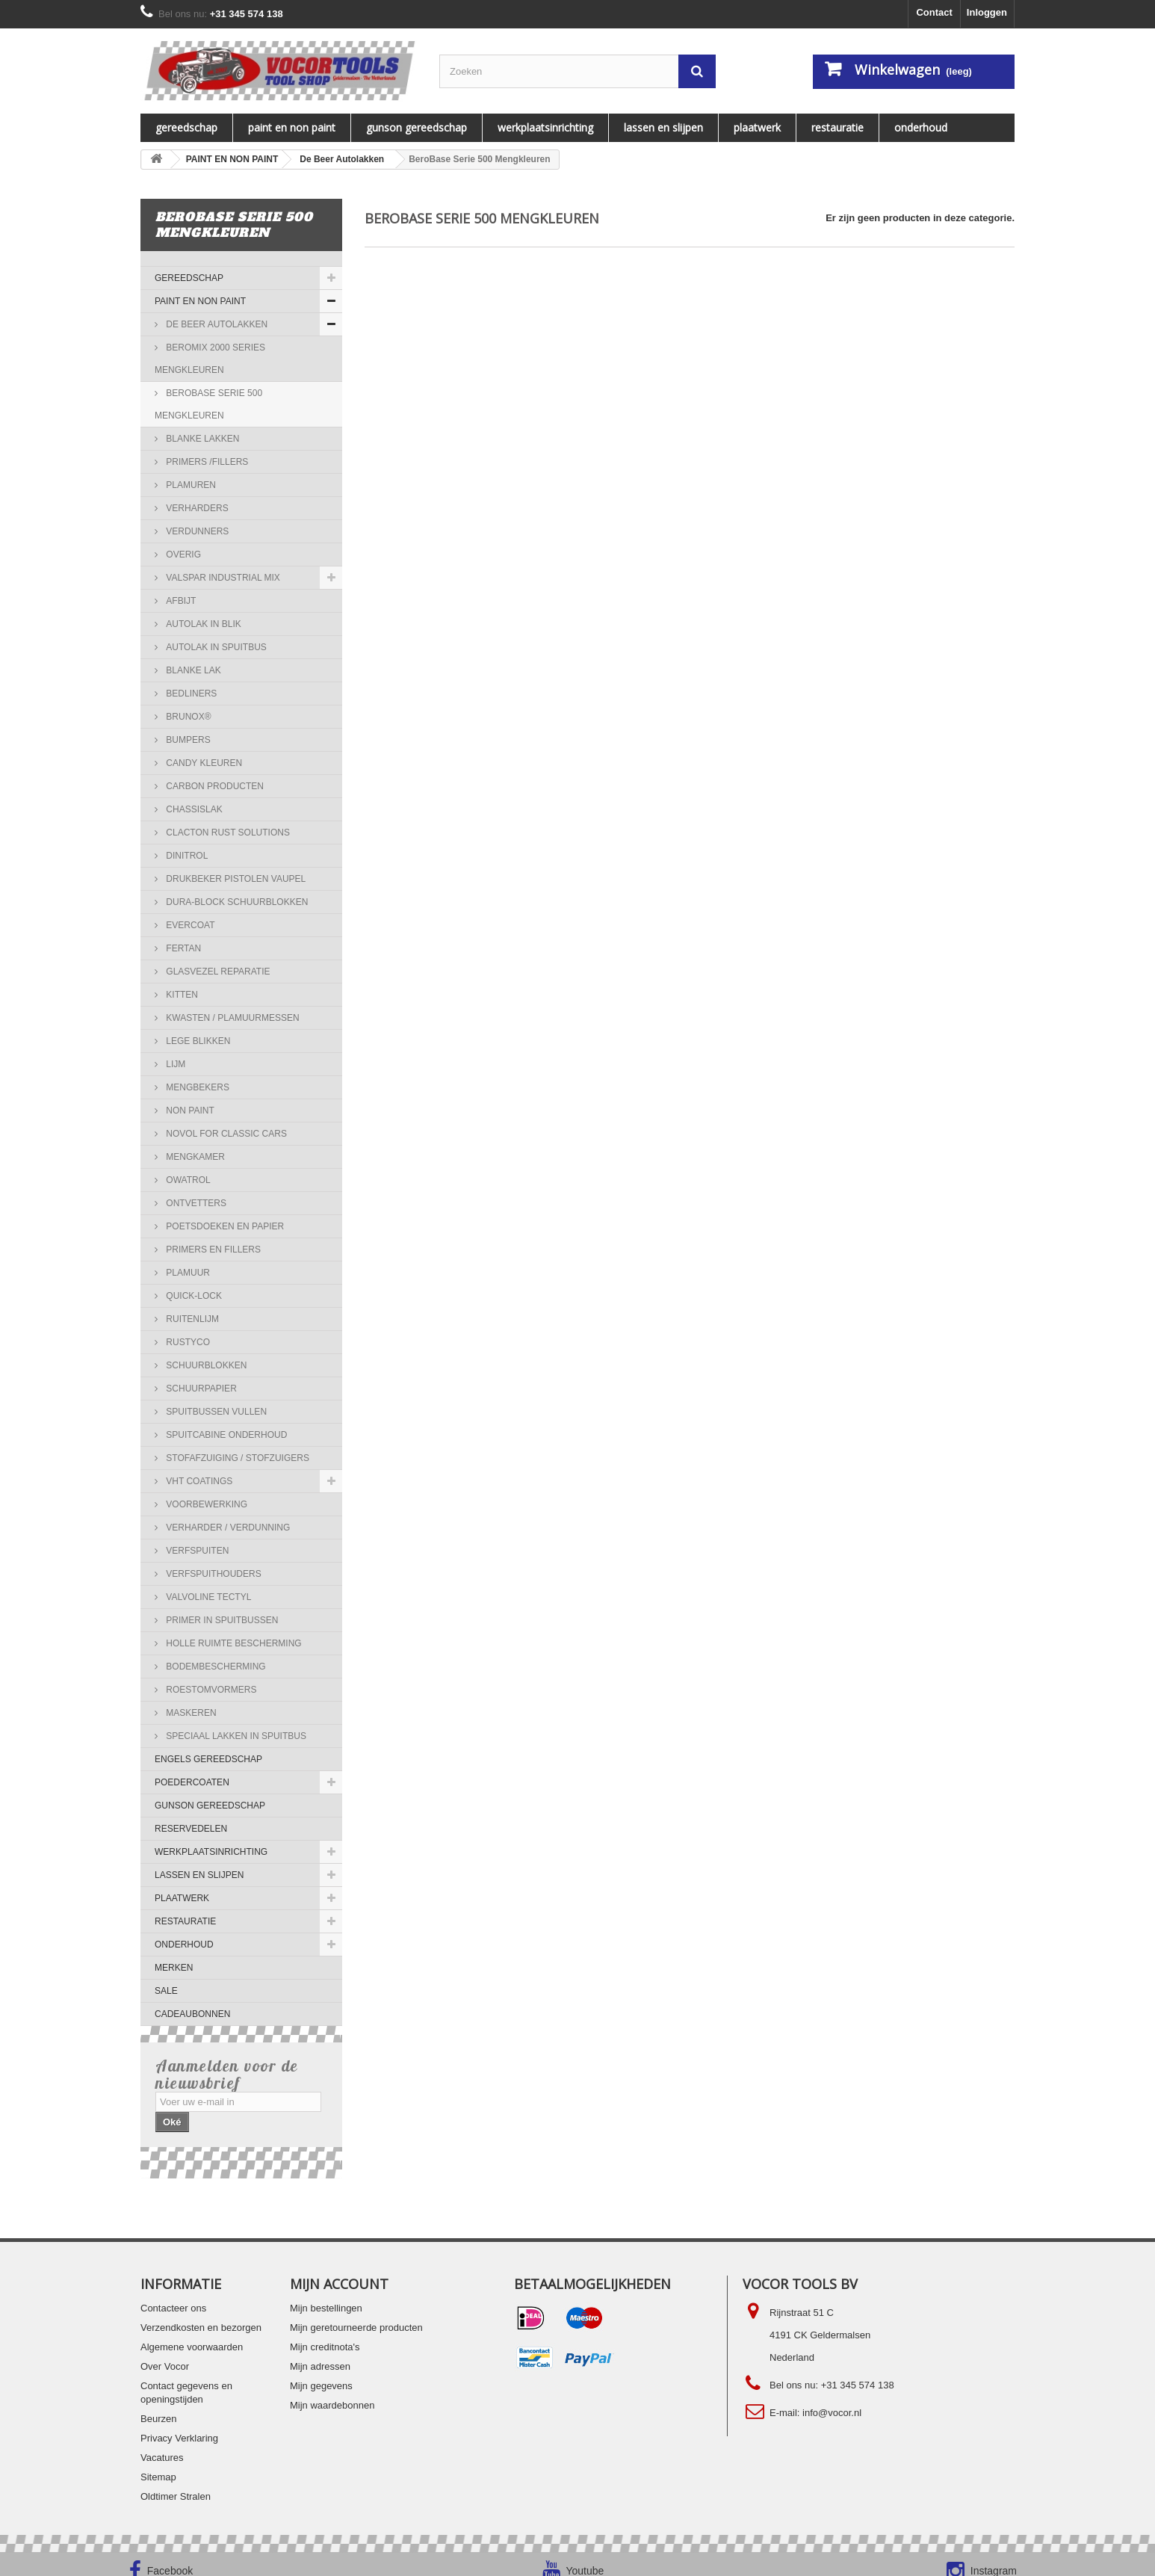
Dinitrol (186, 855)
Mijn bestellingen (326, 2293)
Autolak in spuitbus (215, 647)
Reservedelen (191, 1828)
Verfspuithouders (212, 1574)
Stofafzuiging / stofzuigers (236, 1458)
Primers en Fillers (212, 1249)
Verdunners (196, 531)
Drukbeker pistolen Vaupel (235, 879)
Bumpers (187, 740)
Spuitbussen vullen (215, 1411)
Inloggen (987, 12)
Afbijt (180, 601)
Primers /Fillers (206, 462)
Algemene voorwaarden (191, 2332)
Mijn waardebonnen (332, 2390)
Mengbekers (196, 1087)
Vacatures (162, 2442)
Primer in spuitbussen (221, 1620)
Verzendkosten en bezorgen (200, 2312)
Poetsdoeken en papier (224, 1226)
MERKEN (174, 1967)
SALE (166, 1991)
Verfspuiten (196, 1550)
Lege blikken (197, 1041)
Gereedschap (186, 127)
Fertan (182, 948)
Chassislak (193, 809)
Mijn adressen (320, 2351)
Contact (934, 12)
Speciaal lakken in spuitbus (235, 1736)
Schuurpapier (200, 1388)
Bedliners (190, 693)
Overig (182, 554)
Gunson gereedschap (416, 127)
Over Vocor (164, 2351)
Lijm (174, 1064)
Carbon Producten (214, 786)
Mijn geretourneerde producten (356, 2312)
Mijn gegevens (321, 2370)
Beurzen (158, 2403)
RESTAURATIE (837, 127)
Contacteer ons (173, 2293)
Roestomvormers (210, 1689)
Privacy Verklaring (179, 2423)
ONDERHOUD (920, 127)
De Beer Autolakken (215, 324)
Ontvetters (195, 1203)
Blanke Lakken (201, 438)
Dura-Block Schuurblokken (236, 902)
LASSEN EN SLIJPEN (663, 127)
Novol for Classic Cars (225, 1133)
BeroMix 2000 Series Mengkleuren (210, 358)
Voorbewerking (205, 1504)
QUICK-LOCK (193, 1296)
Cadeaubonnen (192, 2014)
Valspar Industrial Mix (222, 577)
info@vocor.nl (831, 2397)
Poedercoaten (192, 1782)
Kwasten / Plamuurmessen (232, 1018)
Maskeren (190, 1713)
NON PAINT (189, 1110)
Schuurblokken (205, 1365)
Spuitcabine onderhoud (225, 1435)
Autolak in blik (202, 624)
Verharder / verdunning (227, 1527)
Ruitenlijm (191, 1319)
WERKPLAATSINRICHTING (545, 127)
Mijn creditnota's (325, 2332)
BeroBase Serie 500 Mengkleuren (208, 404)
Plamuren (190, 485)
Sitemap (158, 2462)
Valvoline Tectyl (207, 1597)
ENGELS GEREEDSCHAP (208, 1759)
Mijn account (339, 2269)
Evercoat (189, 925)
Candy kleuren (203, 763)
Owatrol (187, 1180)
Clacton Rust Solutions (227, 832)
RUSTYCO (187, 1342)
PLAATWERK (757, 127)
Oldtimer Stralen (175, 2481)
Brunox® (187, 716)
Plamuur (187, 1272)
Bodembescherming (215, 1666)
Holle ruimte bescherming (233, 1643)
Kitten (181, 994)
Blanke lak (192, 670)
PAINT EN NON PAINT (291, 127)
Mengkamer (194, 1157)
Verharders (196, 508)
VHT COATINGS (198, 1481)
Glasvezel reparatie (217, 971)
